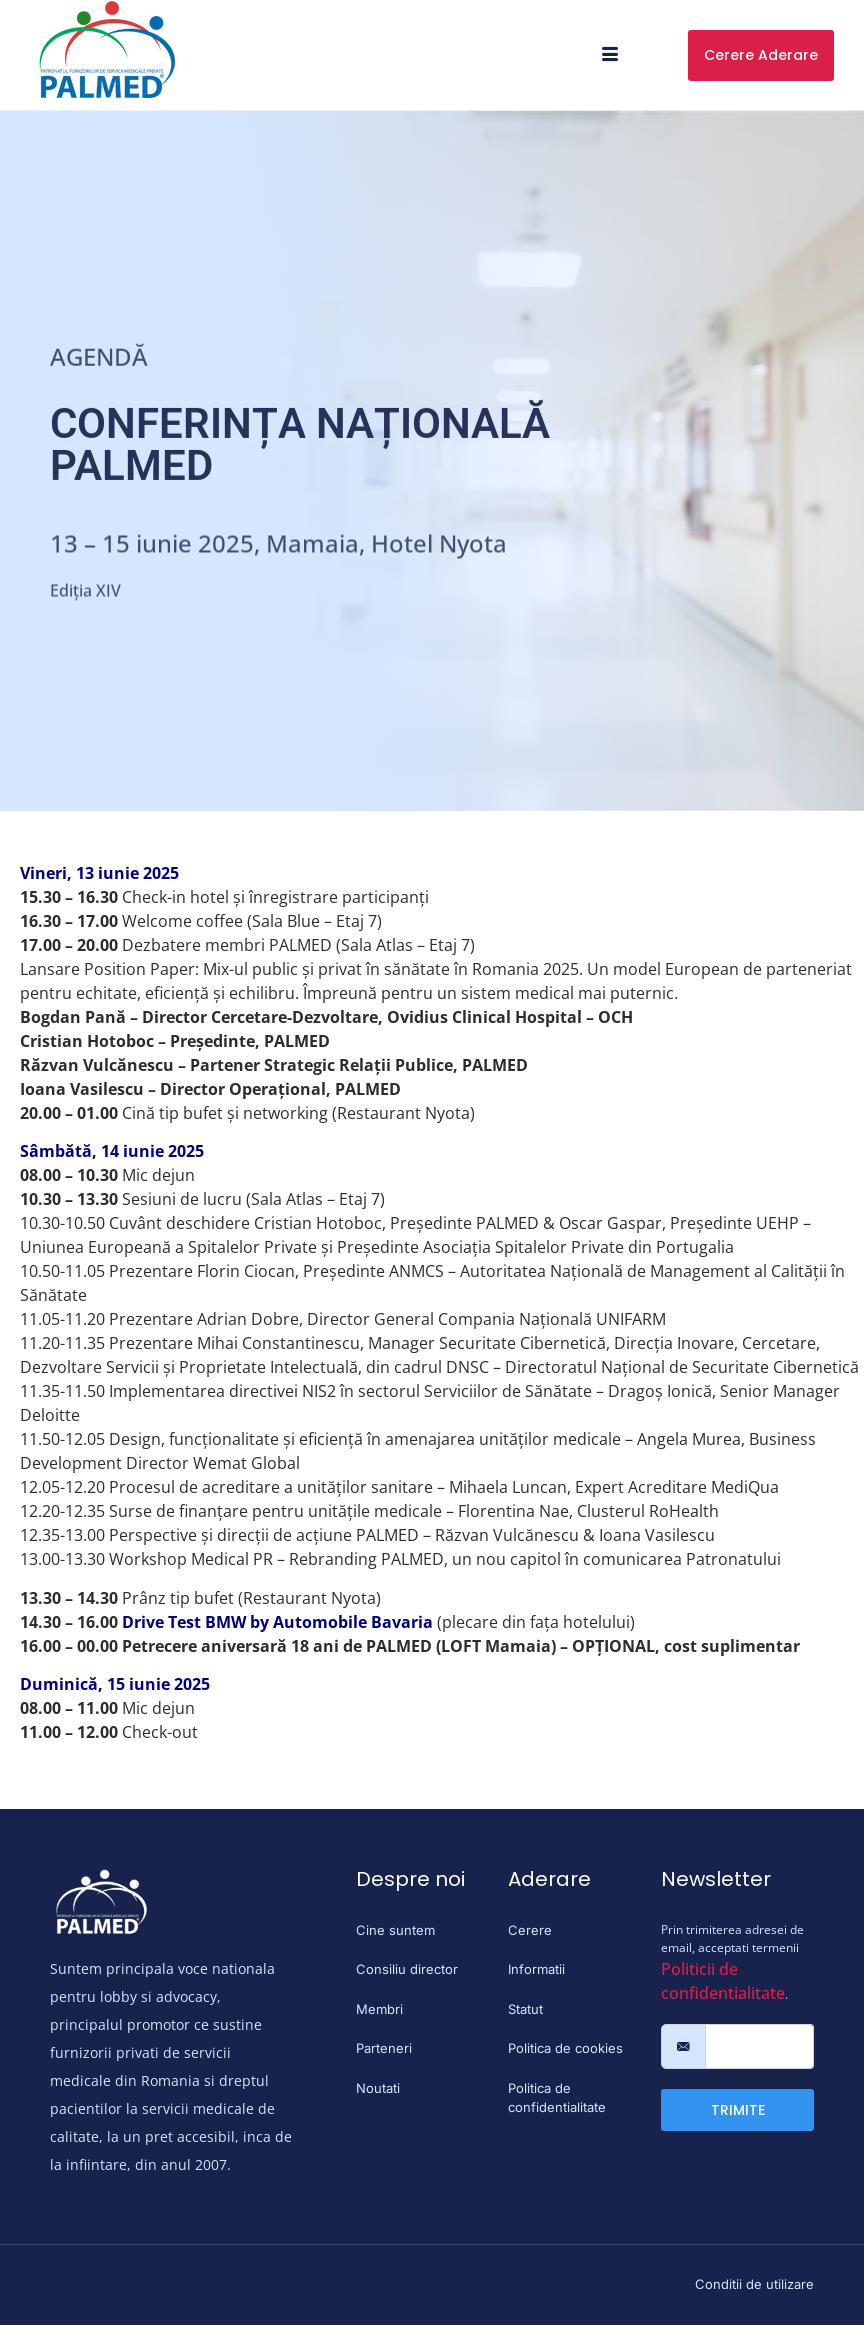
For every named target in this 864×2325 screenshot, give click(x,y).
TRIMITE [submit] (738, 2110)
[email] (759, 2047)
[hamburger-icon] (610, 55)
